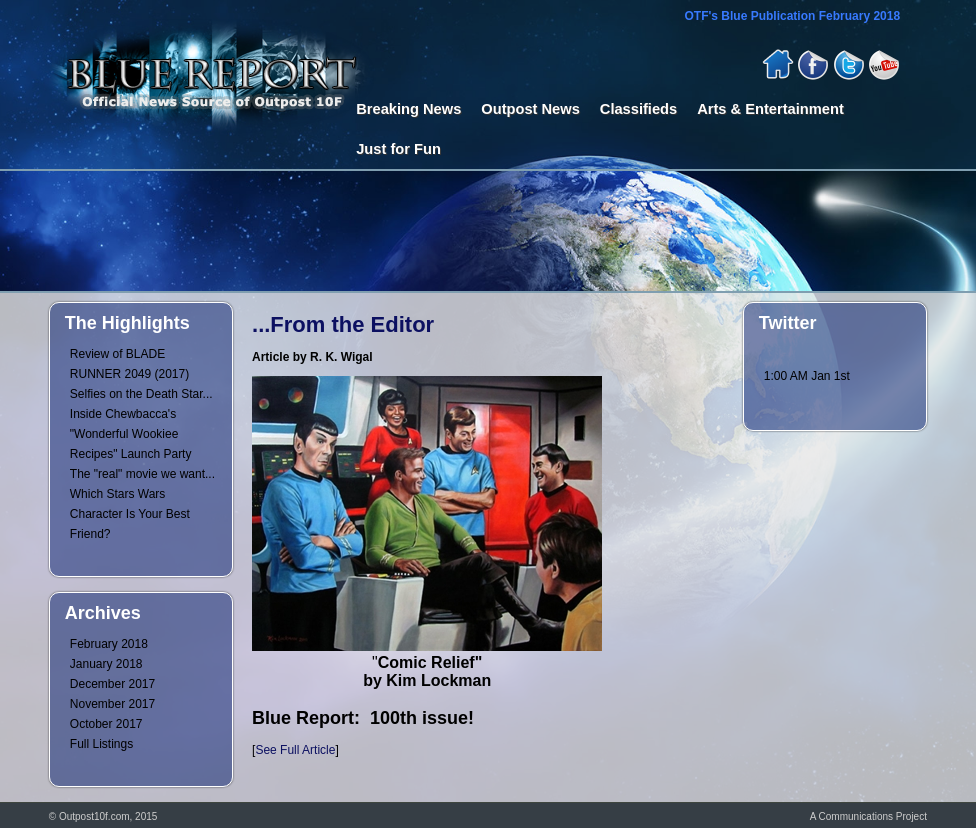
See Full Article (295, 750)
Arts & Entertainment (770, 109)
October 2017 (106, 724)
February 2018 (109, 644)
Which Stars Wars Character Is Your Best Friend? (130, 514)
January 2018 (106, 664)
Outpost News (530, 109)
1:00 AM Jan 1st (807, 376)
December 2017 (112, 684)
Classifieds (638, 109)
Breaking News (408, 109)
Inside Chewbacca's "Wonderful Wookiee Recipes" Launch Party (131, 434)
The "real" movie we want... (142, 474)
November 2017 (112, 704)
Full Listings (101, 744)
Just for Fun (398, 149)
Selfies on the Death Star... (141, 394)
